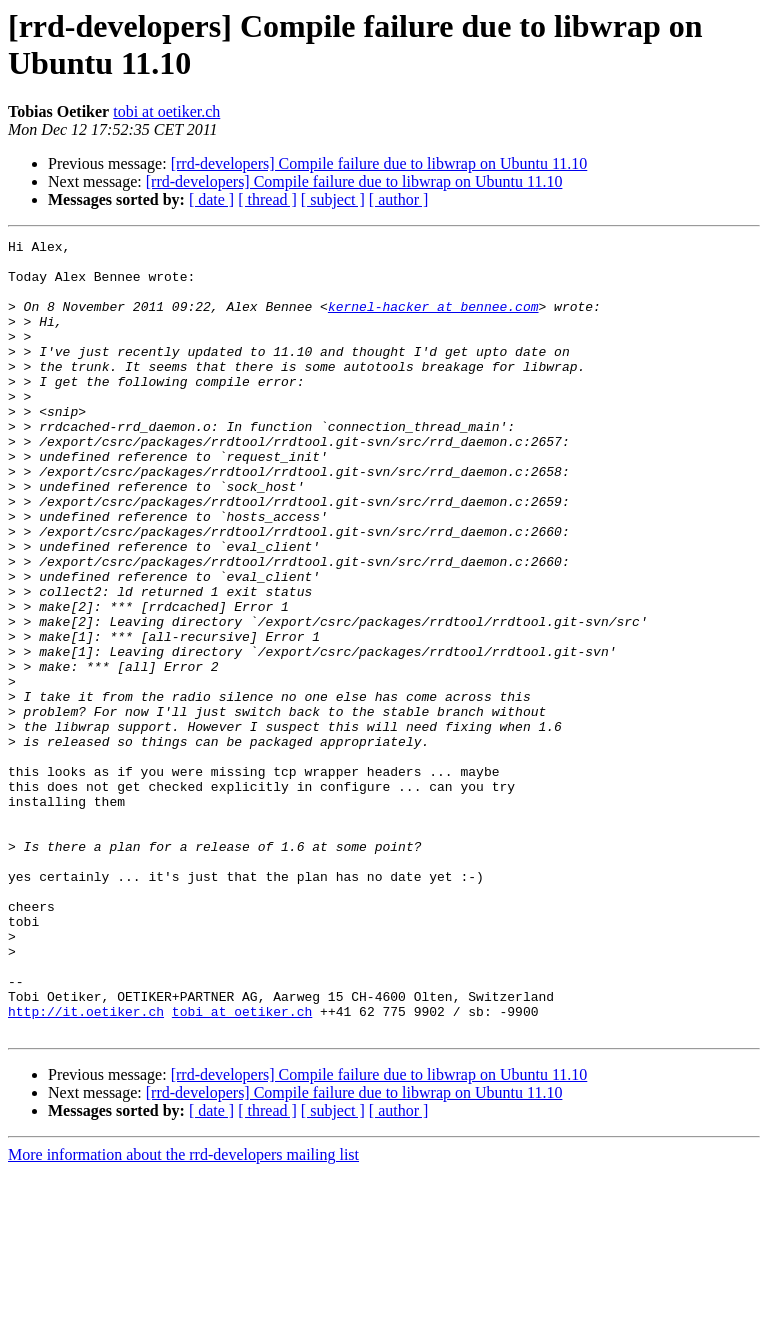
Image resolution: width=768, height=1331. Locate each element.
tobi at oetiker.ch (166, 111)
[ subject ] (333, 199)
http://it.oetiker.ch (86, 1167)
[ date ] (211, 199)
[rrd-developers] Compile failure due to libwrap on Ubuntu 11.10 (379, 163)
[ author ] (399, 199)
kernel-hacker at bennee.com (433, 321)
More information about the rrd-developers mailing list (183, 1313)
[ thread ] (267, 199)
